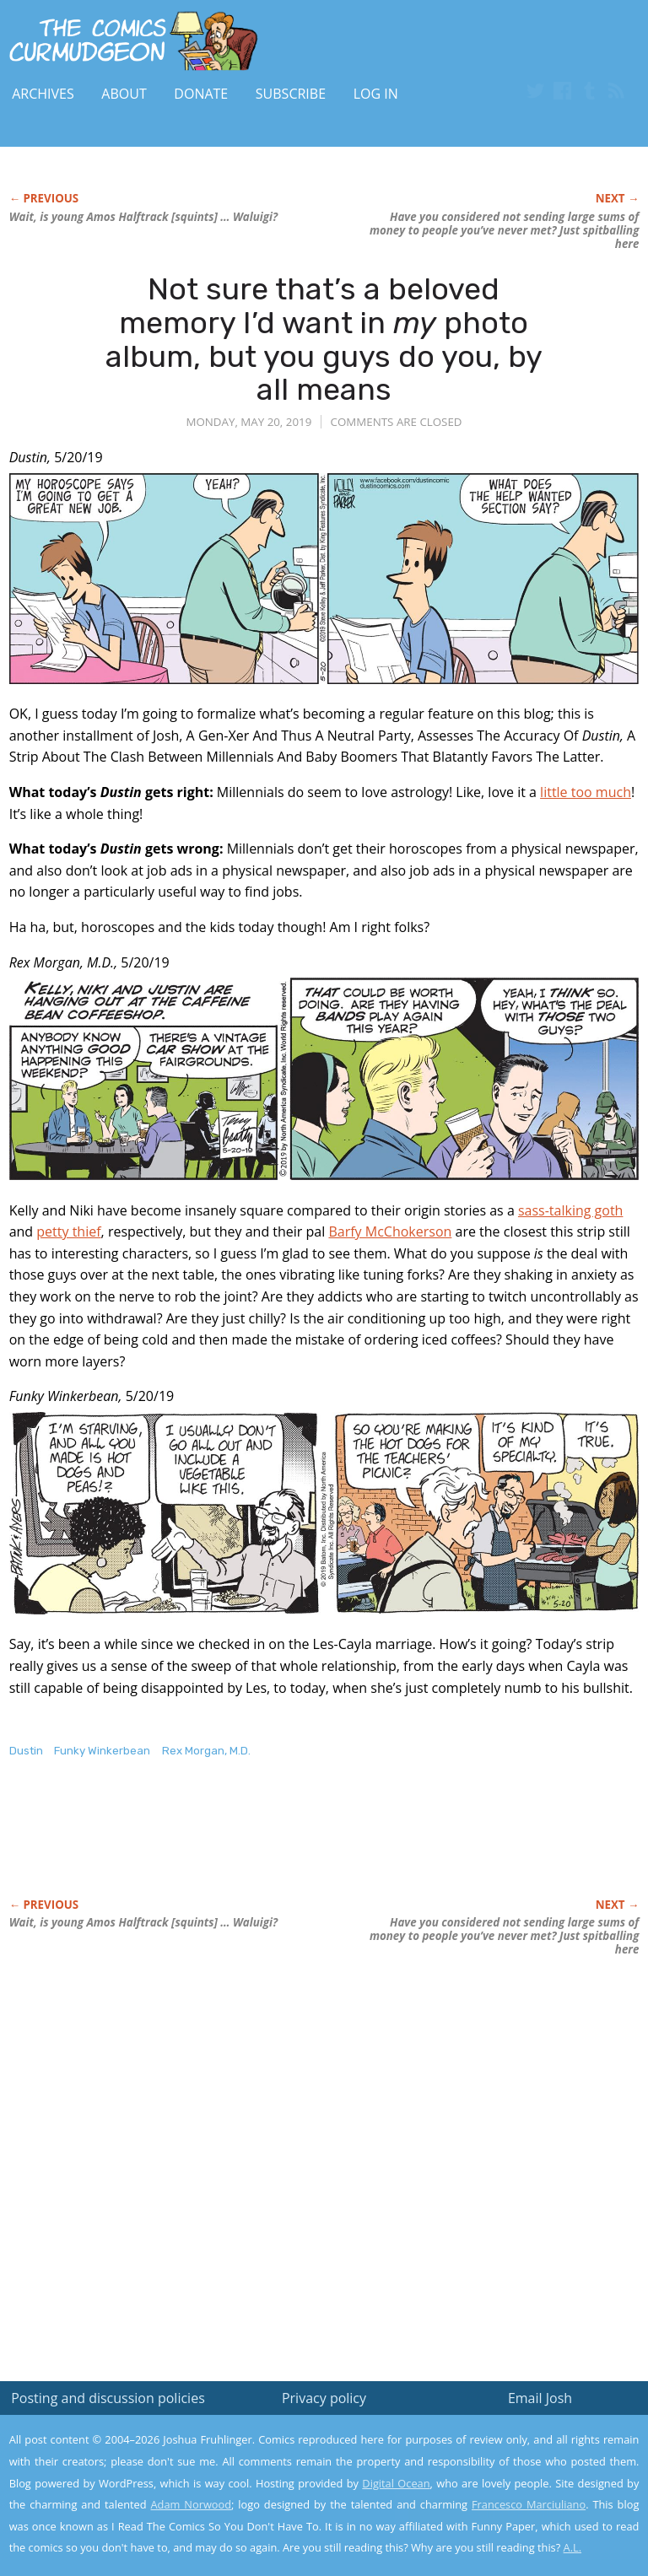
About (123, 93)
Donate (201, 93)
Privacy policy (324, 2398)
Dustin (26, 1750)
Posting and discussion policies (108, 2398)
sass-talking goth (570, 1210)
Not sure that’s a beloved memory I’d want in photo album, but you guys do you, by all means (324, 339)
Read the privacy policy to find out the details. (497, 2471)
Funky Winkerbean (102, 1750)
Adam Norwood (191, 2504)
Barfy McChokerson (389, 1231)
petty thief (68, 1231)
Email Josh (540, 2398)
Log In (376, 93)
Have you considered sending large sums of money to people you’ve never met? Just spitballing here (504, 230)
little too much (585, 792)
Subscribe (291, 93)
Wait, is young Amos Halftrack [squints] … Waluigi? (143, 216)
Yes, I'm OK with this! (505, 2513)
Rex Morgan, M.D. (206, 1750)
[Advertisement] (206, 1845)
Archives (43, 93)
